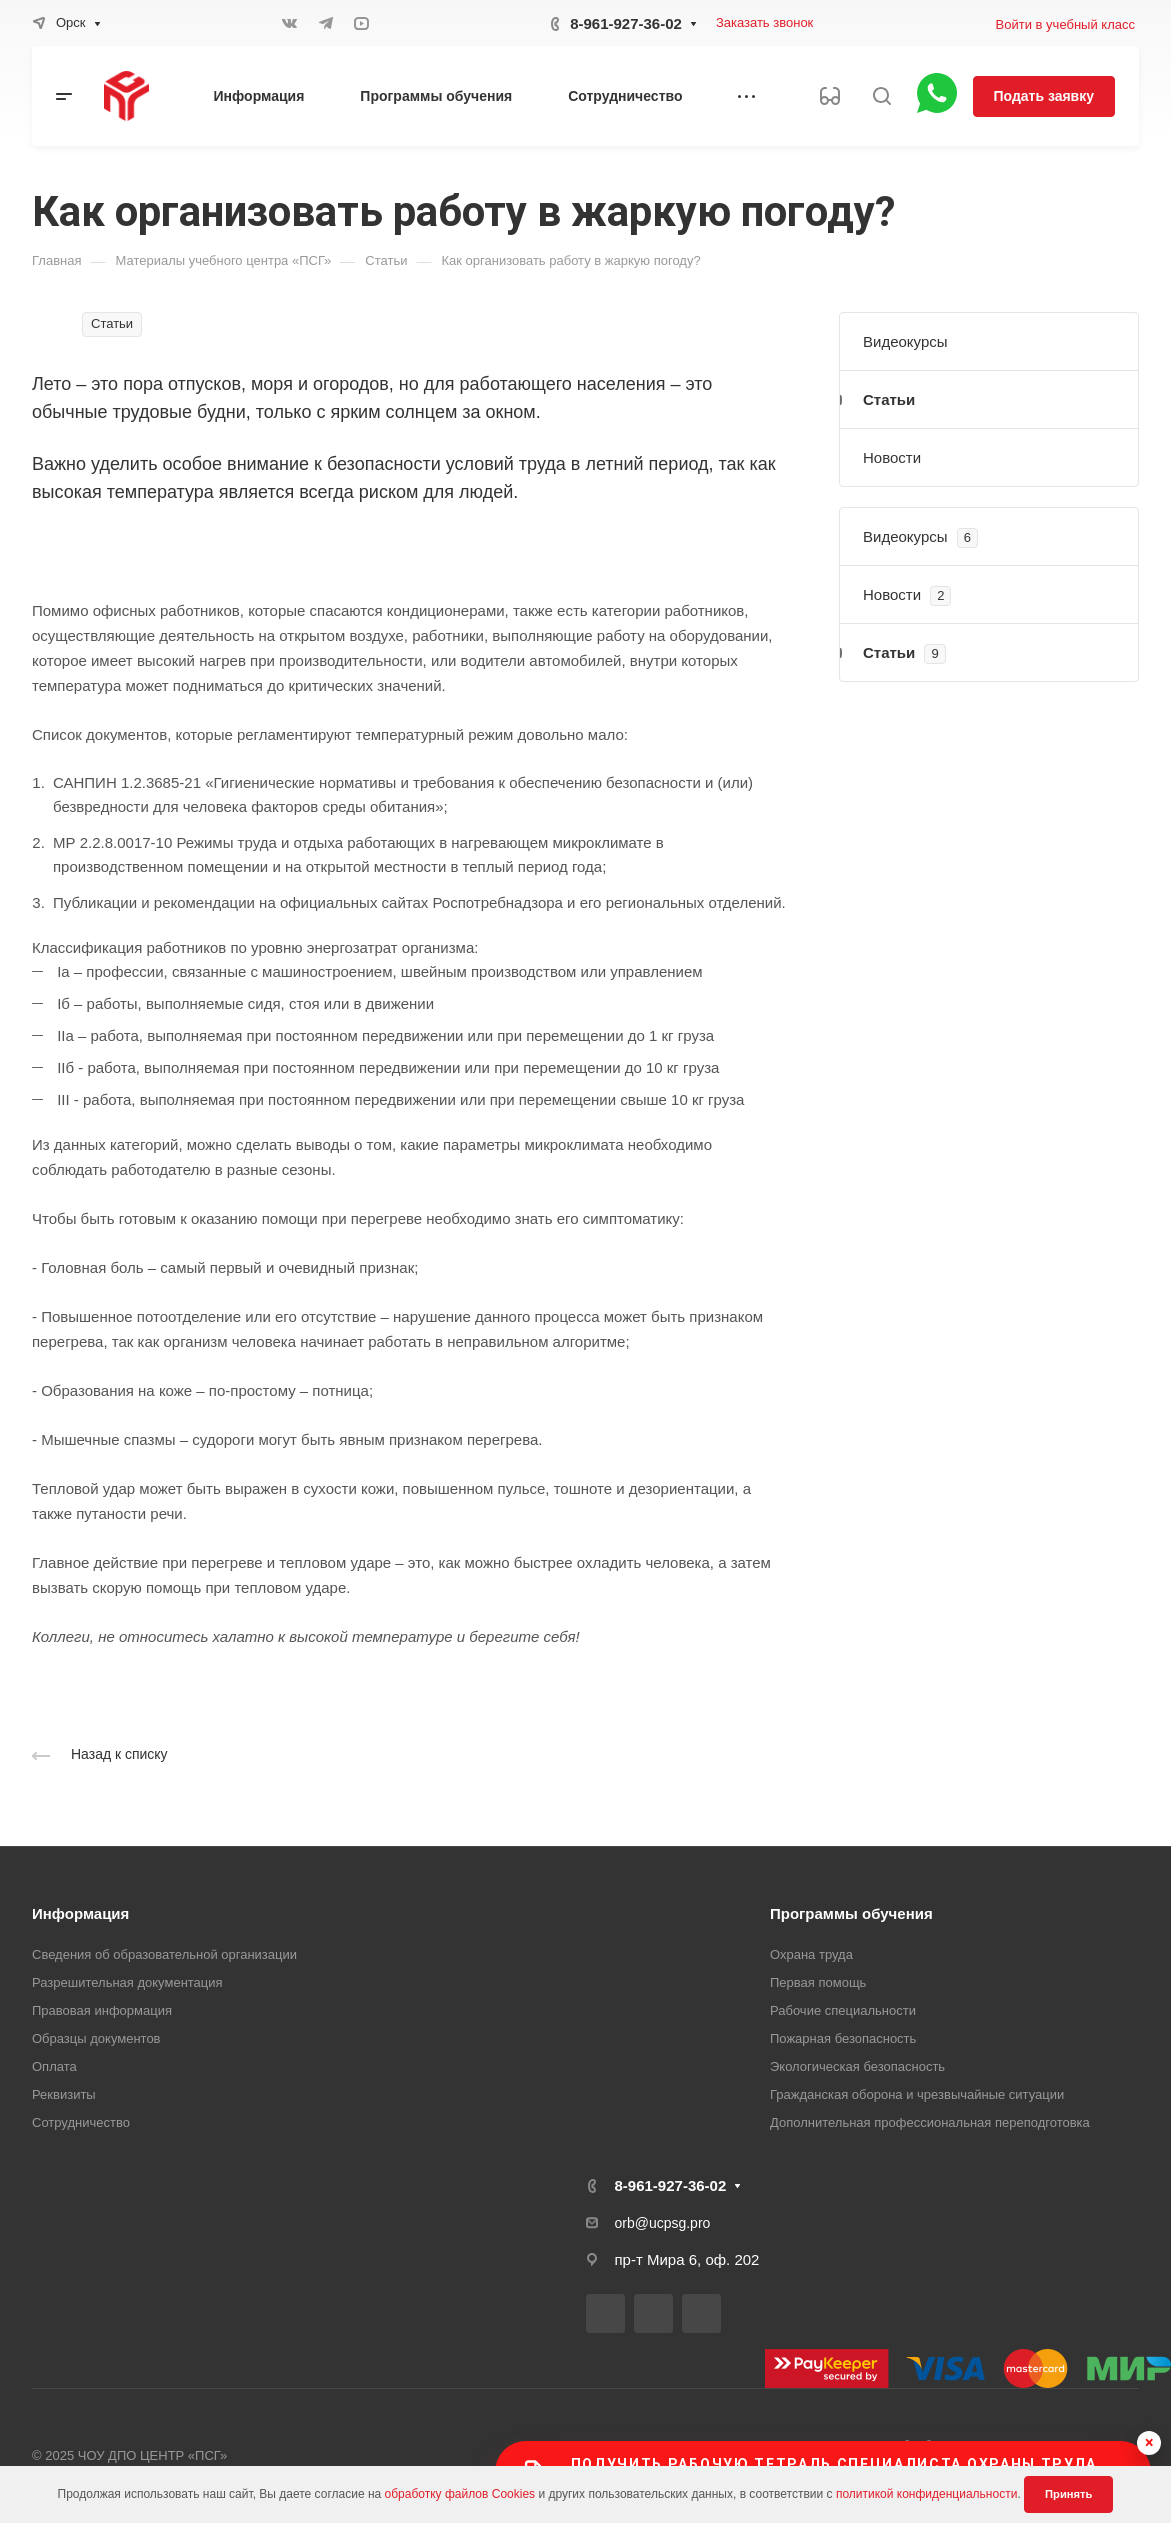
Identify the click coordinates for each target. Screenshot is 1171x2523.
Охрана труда (811, 1954)
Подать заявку (1044, 96)
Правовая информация (102, 2010)
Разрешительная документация (127, 1982)
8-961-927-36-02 (626, 23)
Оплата (54, 2066)
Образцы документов (96, 2038)
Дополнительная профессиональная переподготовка (930, 2122)
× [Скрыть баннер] (1149, 2442)
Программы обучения (851, 1913)
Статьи (889, 399)
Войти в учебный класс (1065, 24)
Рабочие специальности (843, 2010)
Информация (80, 1913)
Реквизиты (64, 2094)
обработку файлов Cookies (460, 2494)
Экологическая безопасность (857, 2066)
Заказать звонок (764, 22)
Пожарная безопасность (843, 2038)
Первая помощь (818, 1982)
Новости (892, 457)
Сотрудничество (81, 2122)
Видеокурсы (905, 341)
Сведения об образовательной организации (164, 1954)
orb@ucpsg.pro (663, 2223)
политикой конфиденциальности (926, 2494)
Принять (1068, 2494)
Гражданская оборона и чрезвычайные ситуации (917, 2094)
